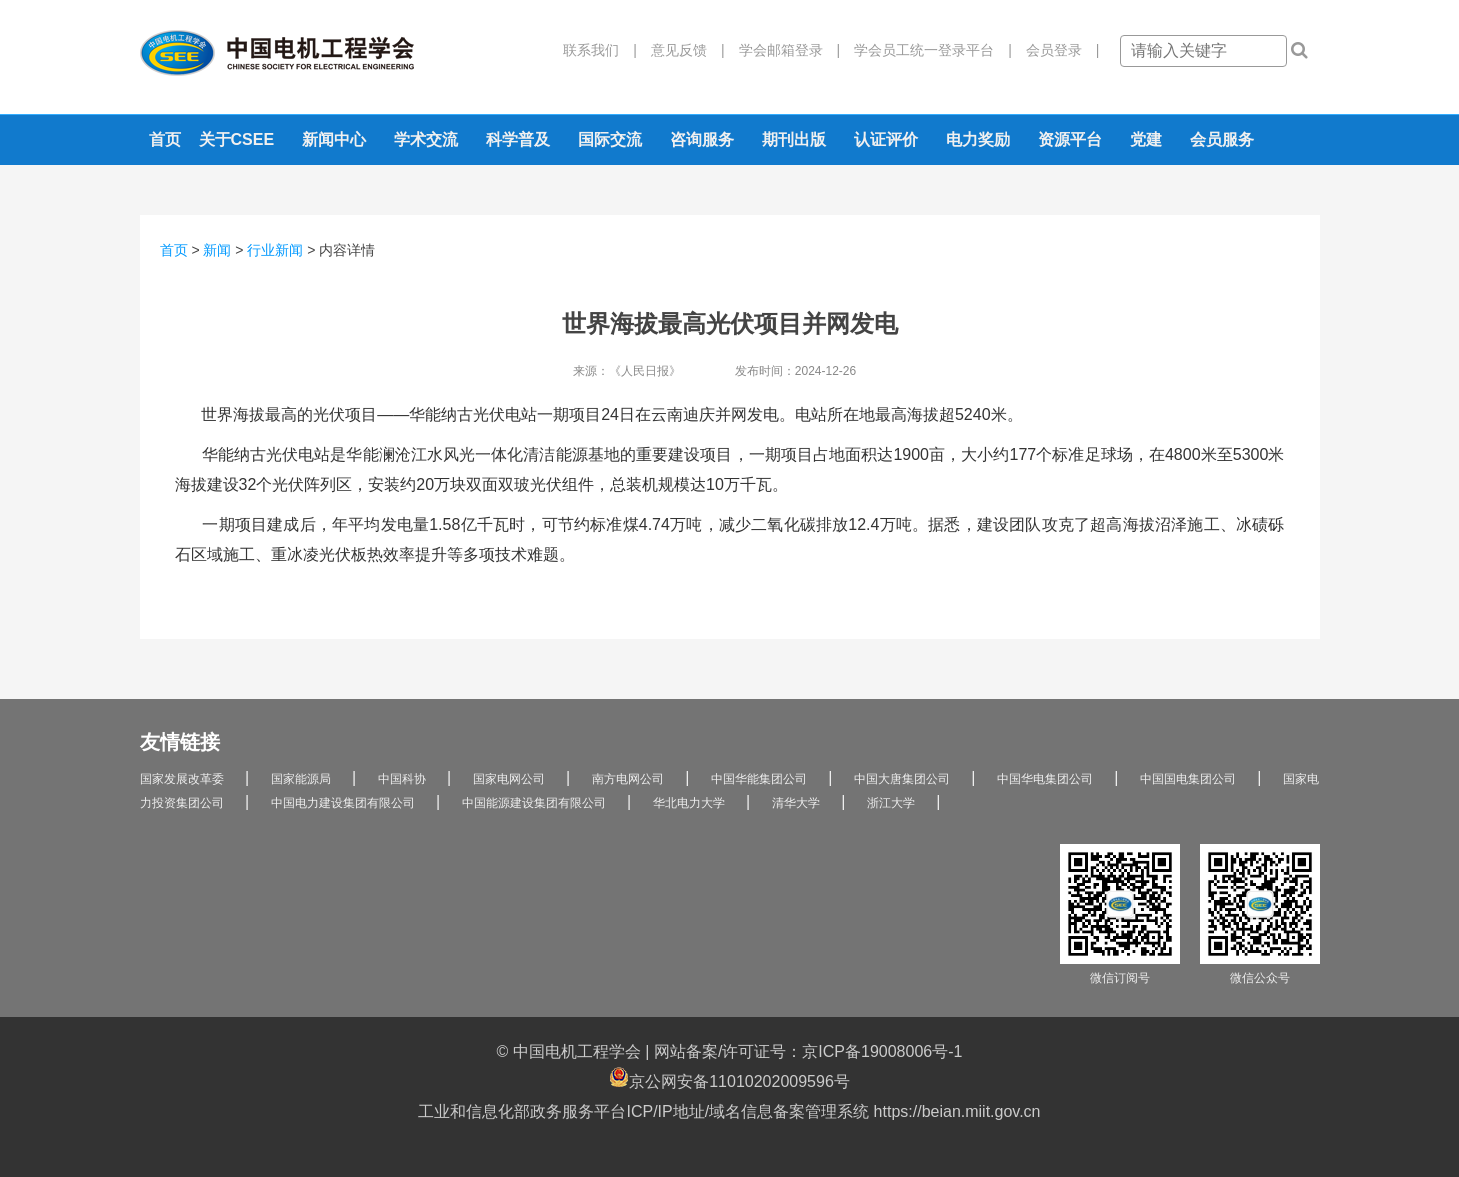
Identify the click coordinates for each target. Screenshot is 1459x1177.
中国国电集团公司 (1188, 779)
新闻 (217, 250)
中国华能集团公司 (759, 779)
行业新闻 (275, 250)
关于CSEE (237, 139)
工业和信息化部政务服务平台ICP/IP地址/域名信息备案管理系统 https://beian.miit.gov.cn (729, 1111)
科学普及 (518, 139)
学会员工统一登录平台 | (926, 50)
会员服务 (1222, 139)
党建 (1146, 139)
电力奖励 (978, 139)
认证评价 (886, 139)
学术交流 (426, 139)
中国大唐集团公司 (902, 779)
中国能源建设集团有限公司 (534, 803)
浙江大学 (891, 803)
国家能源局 (301, 779)
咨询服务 (702, 139)
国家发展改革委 (182, 779)
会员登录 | (1056, 50)
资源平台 (1070, 139)
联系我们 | (600, 50)
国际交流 (610, 139)
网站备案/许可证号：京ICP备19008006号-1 (808, 1051)
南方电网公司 (628, 779)
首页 (165, 139)
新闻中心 (334, 139)
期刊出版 (794, 139)
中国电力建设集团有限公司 (343, 803)
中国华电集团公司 (1045, 779)
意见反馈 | (681, 50)
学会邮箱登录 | (783, 50)
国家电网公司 (509, 779)
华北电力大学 (689, 803)
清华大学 (796, 803)
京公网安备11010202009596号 (729, 1078)
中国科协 (402, 779)
